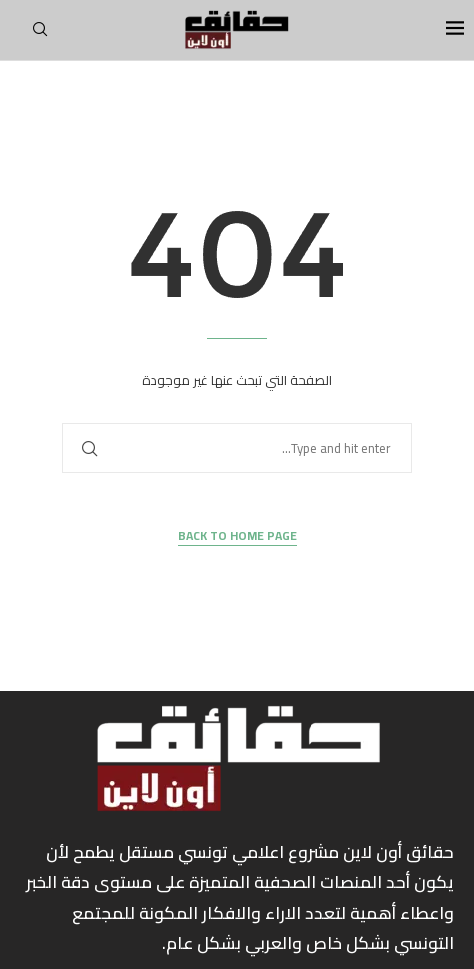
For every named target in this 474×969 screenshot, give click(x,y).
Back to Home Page (237, 536)
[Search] (40, 35)
